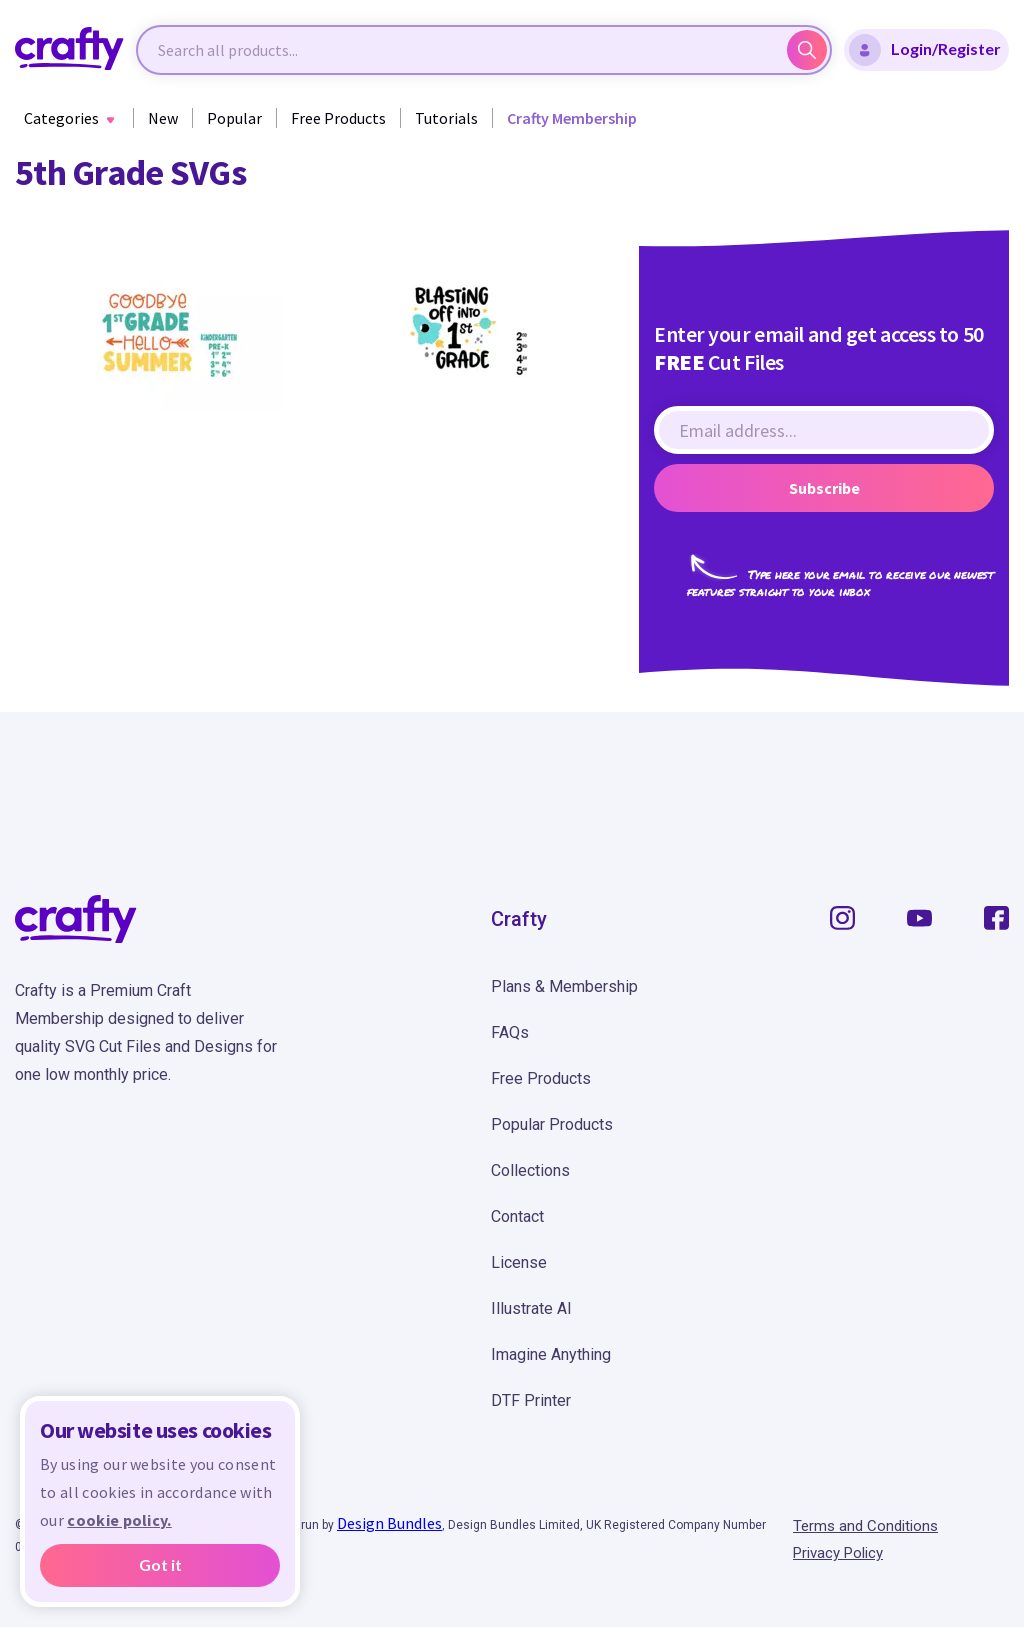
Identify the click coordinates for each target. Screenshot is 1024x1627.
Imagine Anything (551, 1354)
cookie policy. (119, 1520)
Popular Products (552, 1124)
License (519, 1262)
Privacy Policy (838, 1553)
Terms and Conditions (865, 1526)
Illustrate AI (531, 1308)
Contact (517, 1216)
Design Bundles (389, 1523)
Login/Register (925, 50)
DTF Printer (531, 1400)
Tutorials (446, 118)
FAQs (510, 1032)
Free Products (338, 118)
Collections (530, 1170)
